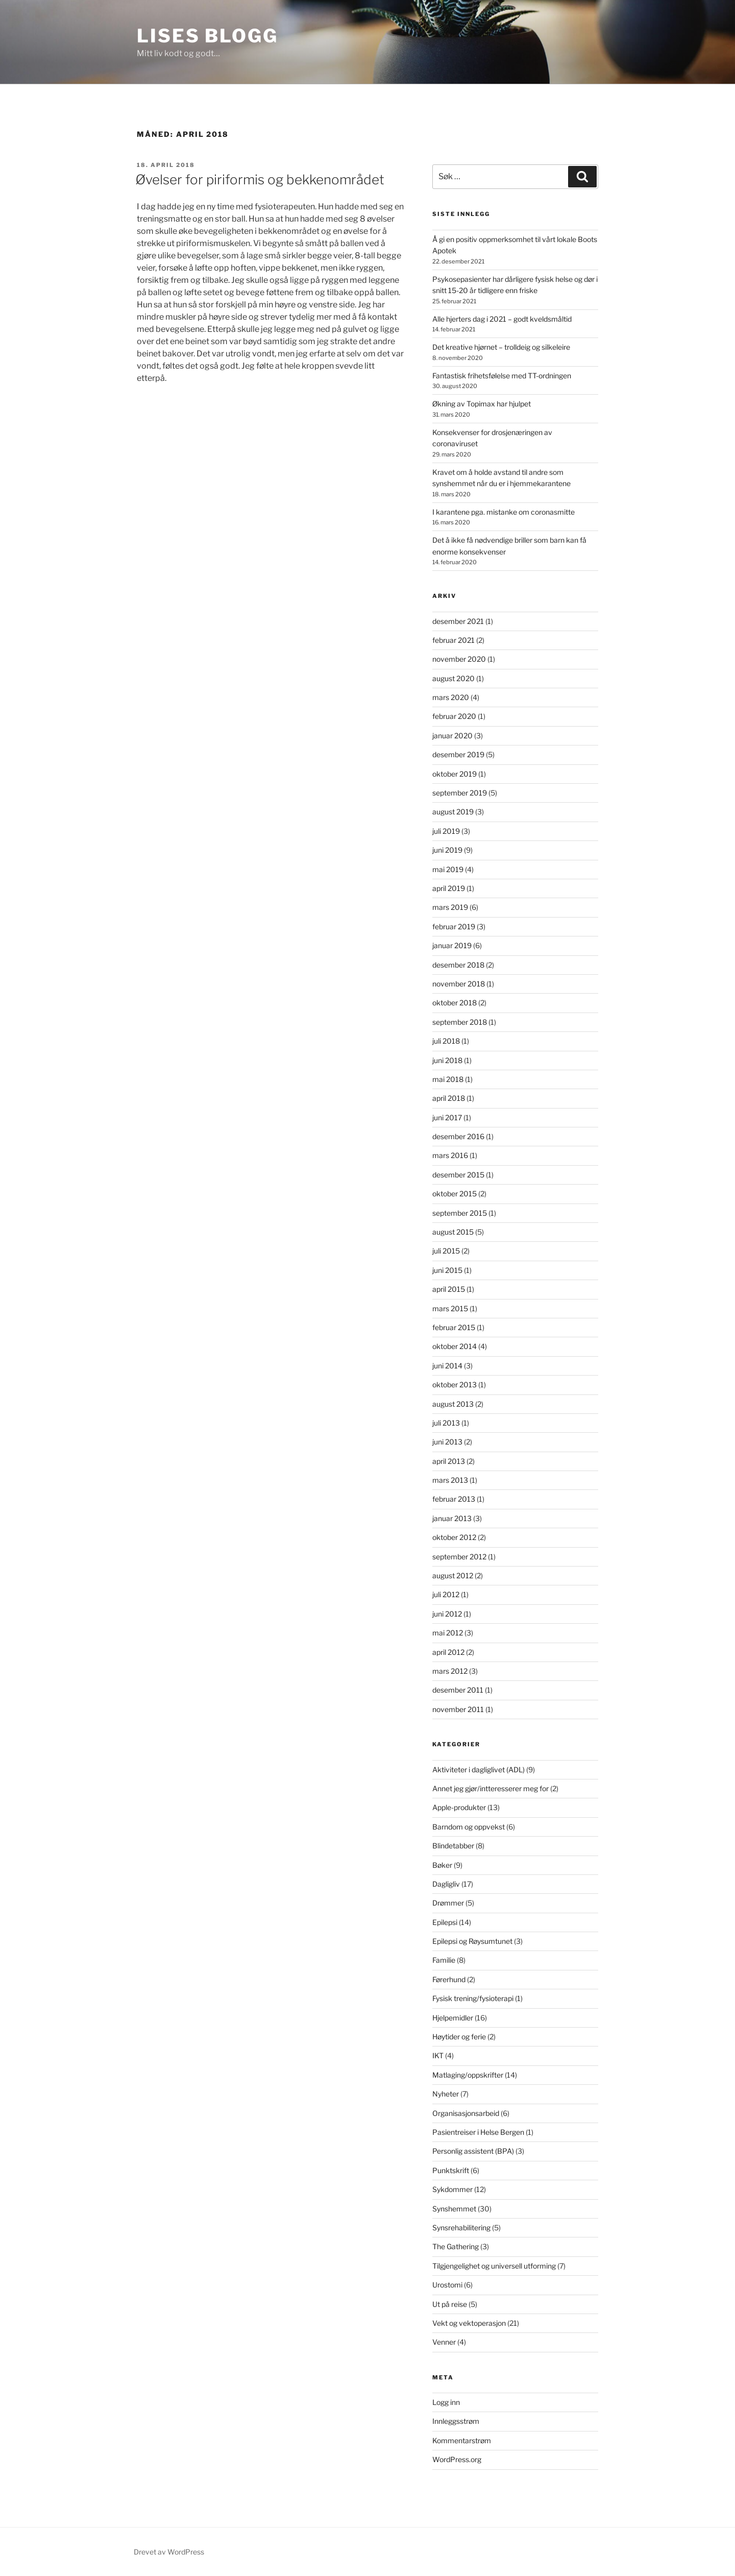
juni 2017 (447, 1117)
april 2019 (448, 888)
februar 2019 (453, 926)
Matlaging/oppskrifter (467, 2075)
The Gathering (455, 2246)
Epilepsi (444, 1922)
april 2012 (448, 1652)
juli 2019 (446, 831)
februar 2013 (453, 1499)
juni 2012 (447, 1613)
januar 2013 (452, 1518)
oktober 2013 (454, 1384)
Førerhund (448, 1979)
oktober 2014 (454, 1346)
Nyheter (445, 2093)
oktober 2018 (454, 1002)
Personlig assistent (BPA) (473, 2151)
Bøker (442, 1865)
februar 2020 (454, 716)
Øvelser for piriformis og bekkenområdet (260, 179)
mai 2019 (447, 869)
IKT (438, 2055)
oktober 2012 (454, 1537)
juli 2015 (446, 1250)
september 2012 (459, 1556)
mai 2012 (447, 1632)
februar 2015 (453, 1327)
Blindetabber (453, 1845)
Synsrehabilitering (461, 2227)
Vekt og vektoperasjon (469, 2323)
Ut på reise (449, 2304)
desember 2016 (458, 1136)
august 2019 (453, 811)
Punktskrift (450, 2170)
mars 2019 (450, 907)
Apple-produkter (459, 1807)
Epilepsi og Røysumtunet (472, 1941)
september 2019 (459, 792)
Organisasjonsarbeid (465, 2113)
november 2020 (459, 659)
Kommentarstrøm (461, 2440)
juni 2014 (447, 1365)
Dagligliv (446, 1884)
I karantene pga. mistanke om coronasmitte (503, 512)
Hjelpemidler (452, 2017)
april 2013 (448, 1461)
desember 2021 (458, 621)
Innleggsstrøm (455, 2421)
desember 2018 (458, 964)
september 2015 (459, 1213)
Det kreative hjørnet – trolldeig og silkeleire (501, 347)
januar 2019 (452, 945)
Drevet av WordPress (169, 2551)
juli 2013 (446, 1422)
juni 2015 (447, 1270)
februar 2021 (453, 640)
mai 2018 (447, 1079)
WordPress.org (456, 2459)
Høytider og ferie (459, 2036)
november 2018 (458, 983)
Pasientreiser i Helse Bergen (478, 2132)
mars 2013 (450, 1480)
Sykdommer (452, 2189)
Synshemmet (454, 2208)
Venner (444, 2342)
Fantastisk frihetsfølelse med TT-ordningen (501, 375)
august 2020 (453, 678)
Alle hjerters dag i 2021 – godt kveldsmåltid (502, 319)
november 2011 (458, 1709)
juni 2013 (447, 1441)
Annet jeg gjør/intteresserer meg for (490, 1788)
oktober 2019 (454, 773)
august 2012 (452, 1575)
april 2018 (448, 1098)
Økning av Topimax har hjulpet (481, 403)
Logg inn (446, 2402)
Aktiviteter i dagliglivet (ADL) (478, 1769)
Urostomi (447, 2284)
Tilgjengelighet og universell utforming (494, 2265)
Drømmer (448, 1902)
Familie (443, 1960)
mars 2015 (450, 1308)
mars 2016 (450, 1155)
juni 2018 (447, 1060)
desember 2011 (457, 1690)
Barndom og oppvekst (468, 1826)
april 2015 (448, 1289)
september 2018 (459, 1022)
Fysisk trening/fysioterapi (472, 1998)
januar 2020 (452, 735)
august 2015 (453, 1231)
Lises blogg (207, 36)
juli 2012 (445, 1594)
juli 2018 (446, 1041)
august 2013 (453, 1404)
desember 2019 (458, 754)
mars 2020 (450, 697)
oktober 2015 (454, 1193)
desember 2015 (458, 1174)
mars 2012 (450, 1671)
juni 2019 (447, 850)
